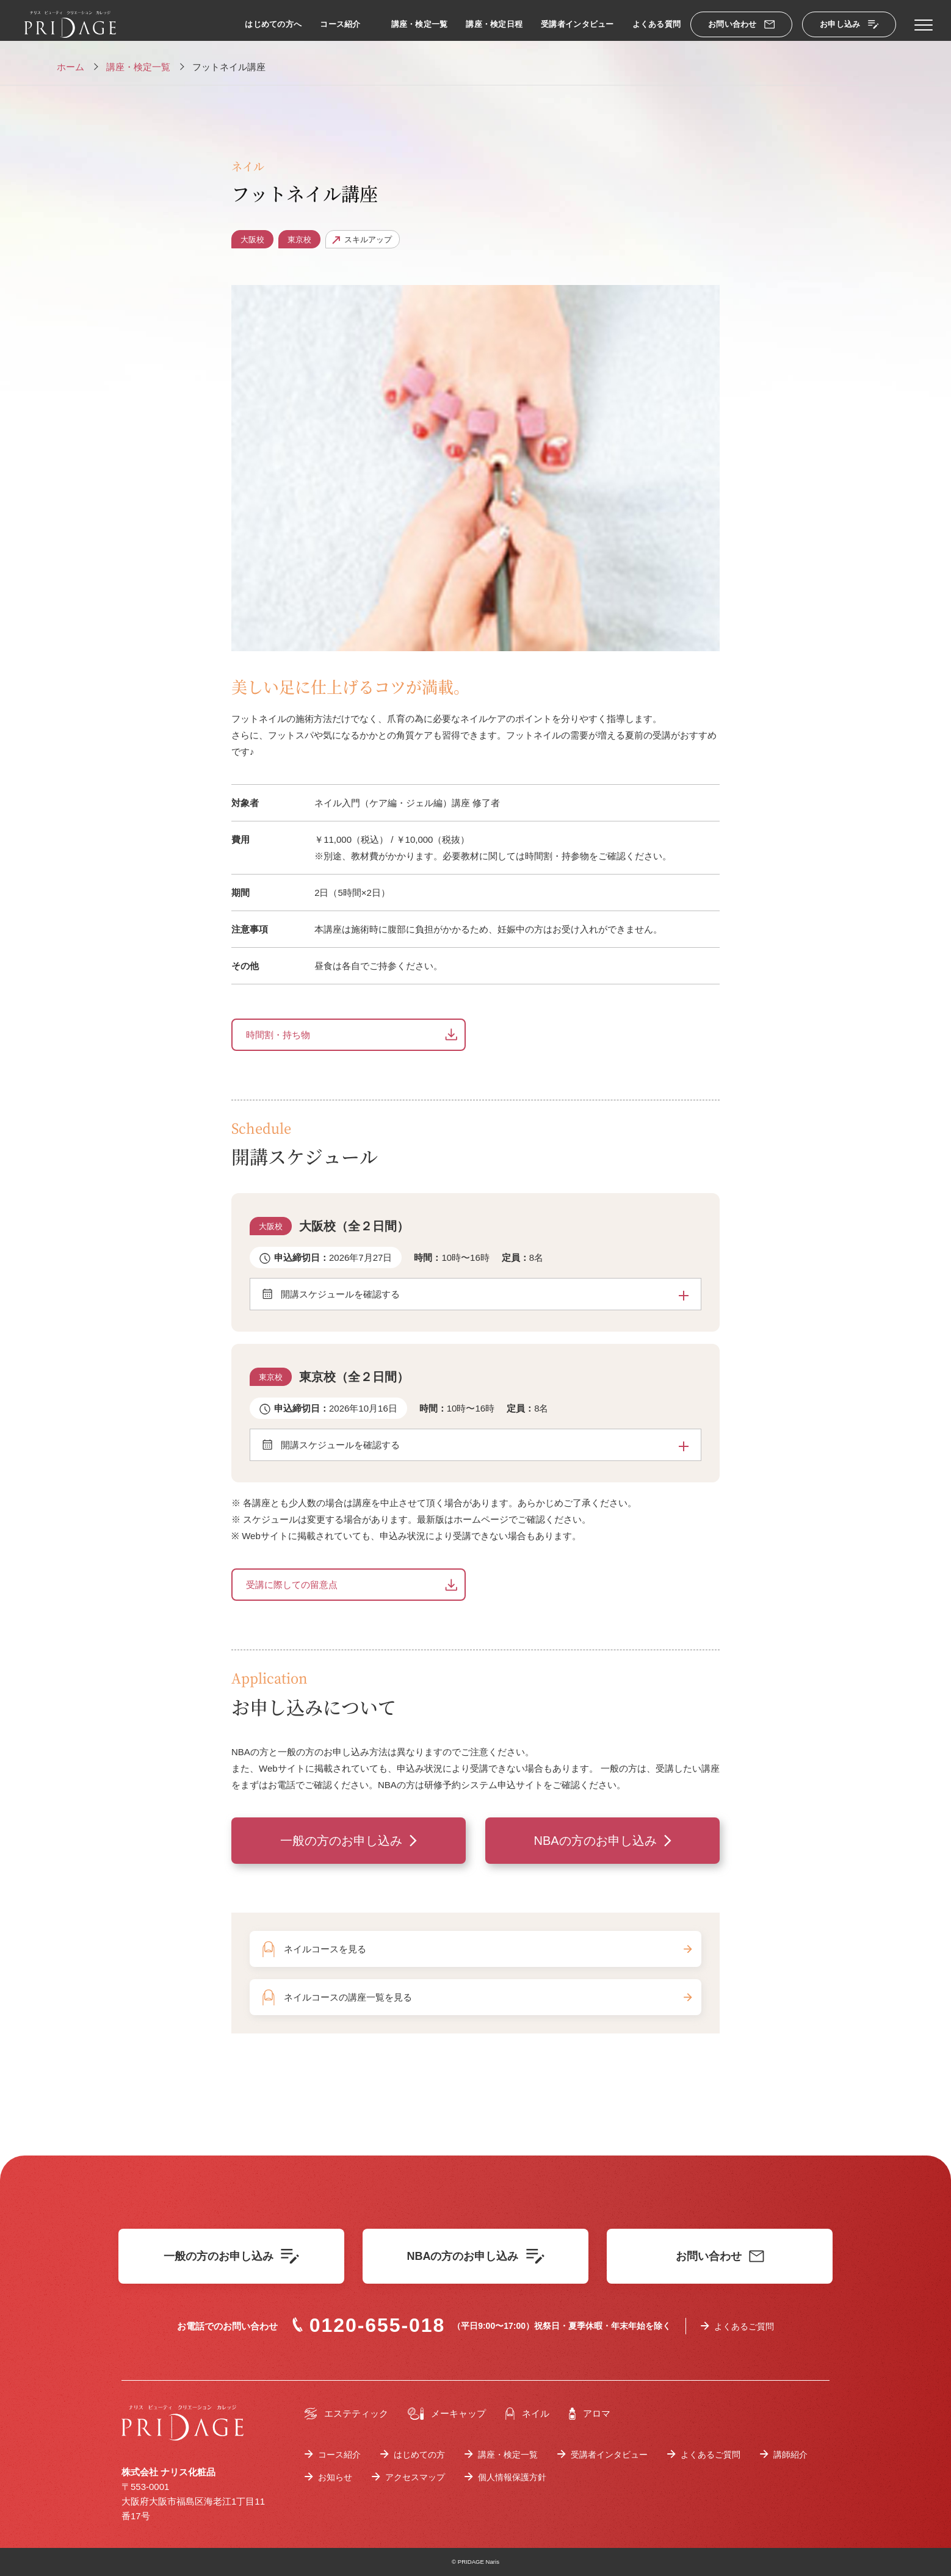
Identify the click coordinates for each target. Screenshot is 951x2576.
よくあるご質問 (744, 2326)
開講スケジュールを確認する (485, 1294)
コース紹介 (340, 24)
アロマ (589, 2414)
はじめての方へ (273, 24)
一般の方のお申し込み (341, 1840)
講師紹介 (790, 2454)
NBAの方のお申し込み (594, 1840)
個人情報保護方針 (512, 2477)
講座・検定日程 (494, 24)
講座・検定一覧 (419, 24)
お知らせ (335, 2477)
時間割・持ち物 (278, 1035)
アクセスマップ (415, 2477)
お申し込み (849, 24)
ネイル (527, 2414)
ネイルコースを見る (488, 1949)
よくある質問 (656, 24)
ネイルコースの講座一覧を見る (488, 1997)
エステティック (346, 2414)
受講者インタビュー (577, 24)
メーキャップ (447, 2414)
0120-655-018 (368, 2325)
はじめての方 (419, 2454)
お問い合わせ (741, 24)
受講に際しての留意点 (292, 1584)
